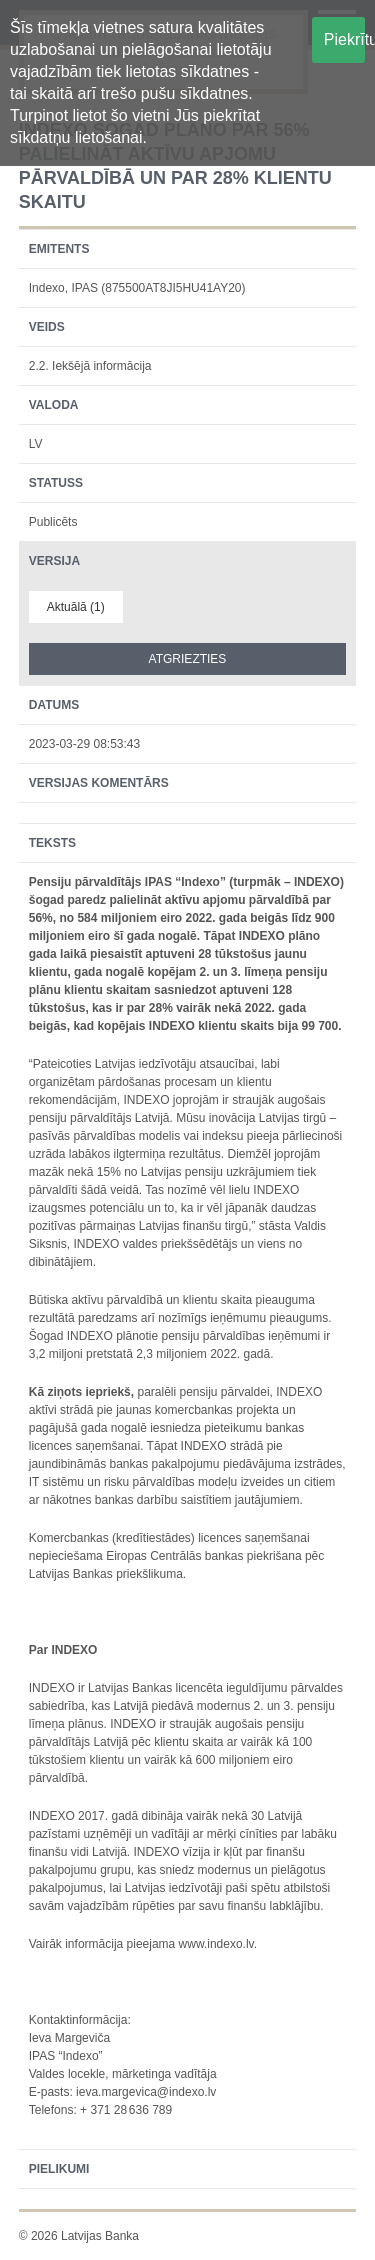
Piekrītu (344, 39)
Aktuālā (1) (76, 607)
